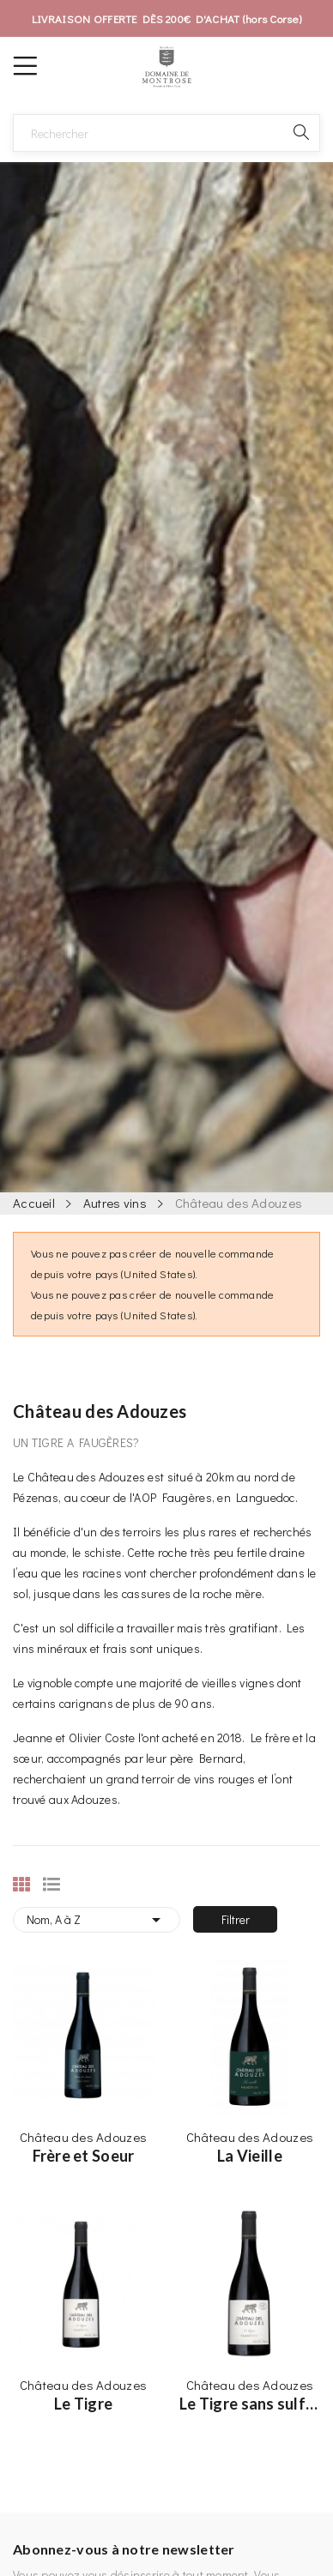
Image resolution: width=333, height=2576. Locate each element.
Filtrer (235, 1919)
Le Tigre (83, 2403)
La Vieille (249, 2155)
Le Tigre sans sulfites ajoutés (249, 2403)
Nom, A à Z (96, 1919)
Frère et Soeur (84, 2155)
